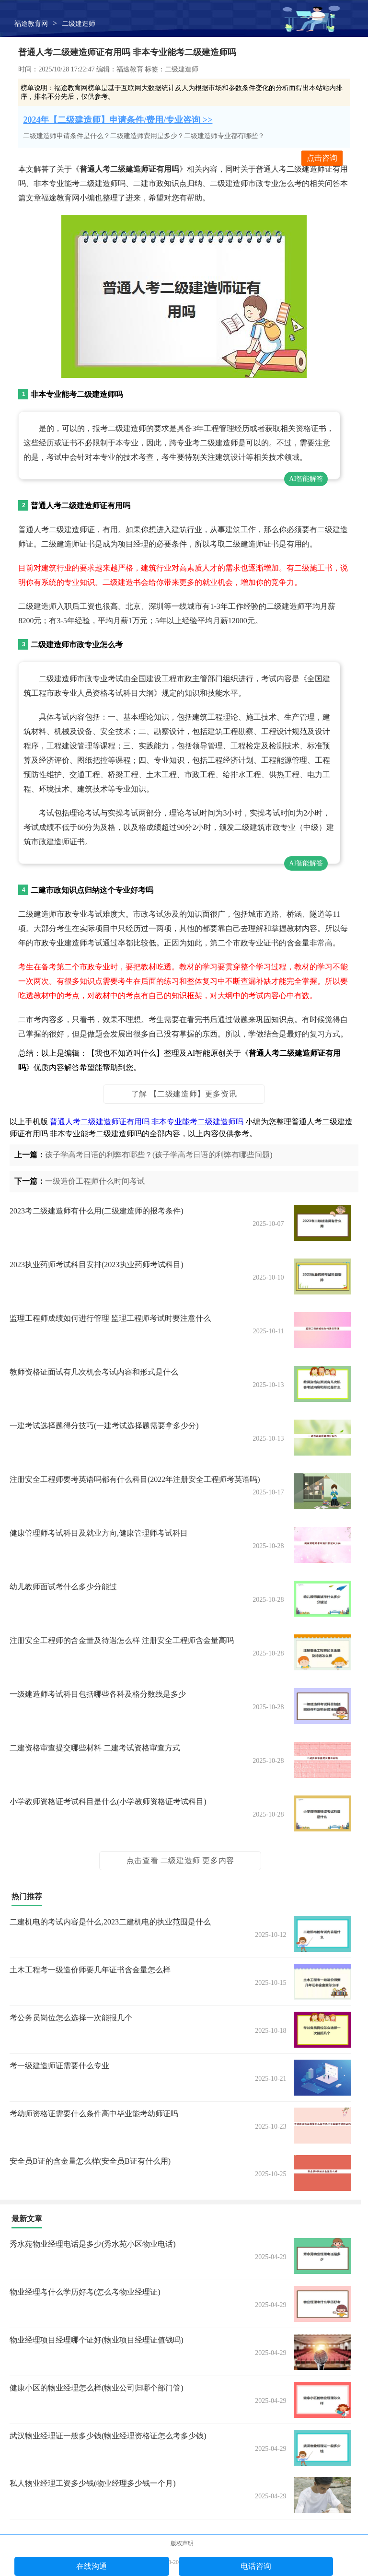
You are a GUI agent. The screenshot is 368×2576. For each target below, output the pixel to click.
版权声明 (182, 2543)
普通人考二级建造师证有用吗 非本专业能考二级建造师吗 (146, 1122)
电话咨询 (256, 2566)
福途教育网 (31, 23)
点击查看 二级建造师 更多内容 (180, 1860)
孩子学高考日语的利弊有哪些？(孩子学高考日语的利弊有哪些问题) (159, 1155)
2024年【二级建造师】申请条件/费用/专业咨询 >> (117, 120)
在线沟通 (91, 2566)
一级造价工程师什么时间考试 (95, 1181)
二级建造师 (78, 23)
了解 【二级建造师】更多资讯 (184, 1094)
